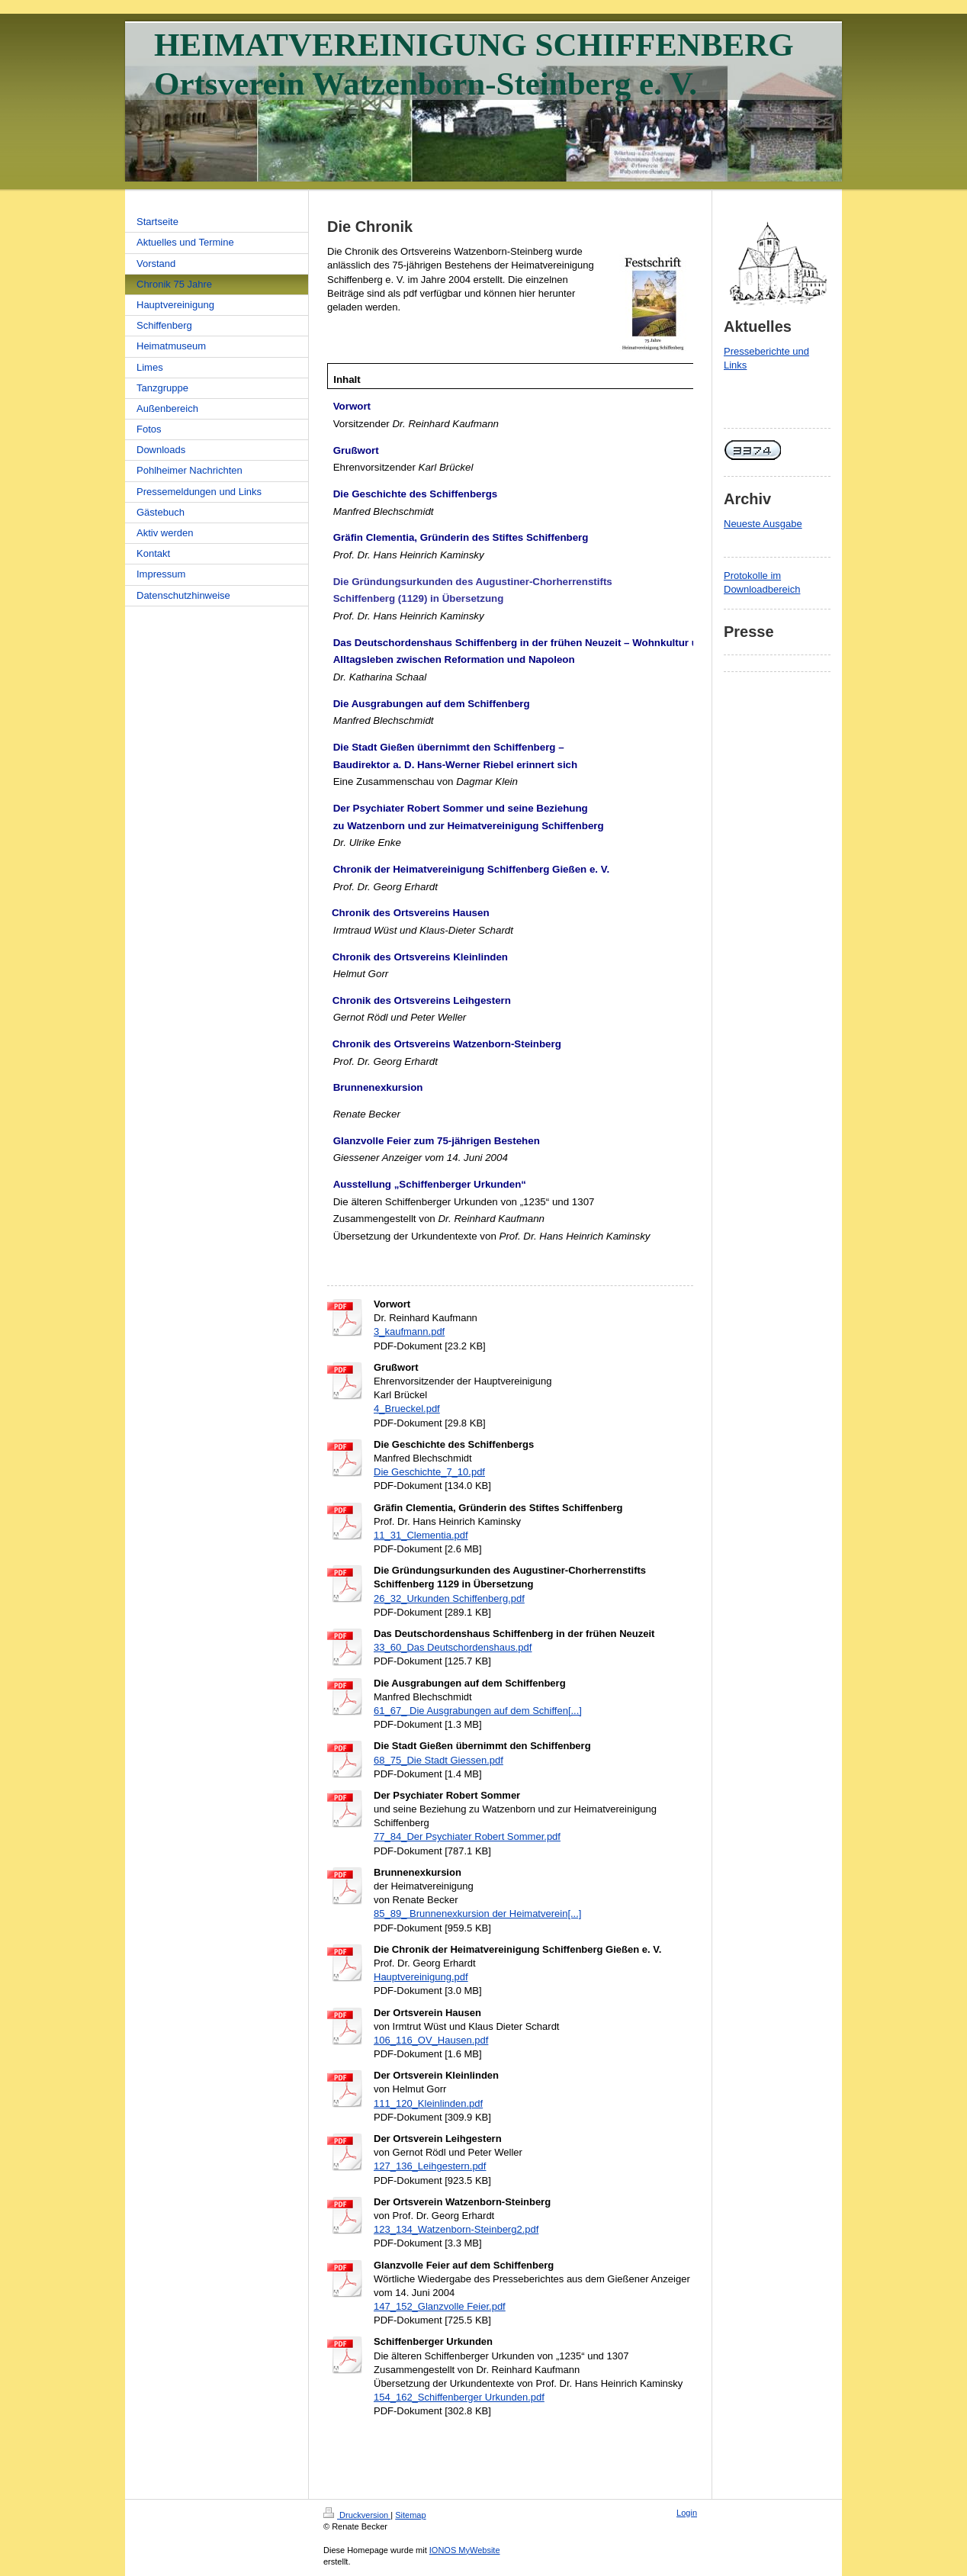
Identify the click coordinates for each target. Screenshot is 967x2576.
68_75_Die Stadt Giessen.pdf (438, 1760)
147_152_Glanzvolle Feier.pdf (440, 2306)
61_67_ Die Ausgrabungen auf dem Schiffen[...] (478, 1710)
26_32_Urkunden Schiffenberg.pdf (449, 1598)
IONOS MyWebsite (464, 2550)
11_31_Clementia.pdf (421, 1535)
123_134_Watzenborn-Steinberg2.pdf (456, 2229)
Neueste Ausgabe (763, 523)
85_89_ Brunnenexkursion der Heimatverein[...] (477, 1913)
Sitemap (410, 2515)
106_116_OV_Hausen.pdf (431, 2040)
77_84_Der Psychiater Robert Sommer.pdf (467, 1836)
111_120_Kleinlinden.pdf (428, 2103)
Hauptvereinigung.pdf (421, 1977)
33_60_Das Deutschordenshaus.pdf (453, 1647)
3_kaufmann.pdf (409, 1331)
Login (686, 2512)
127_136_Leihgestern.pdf (430, 2166)
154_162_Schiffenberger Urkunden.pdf (459, 2397)
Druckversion (356, 2515)
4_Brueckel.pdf (407, 1408)
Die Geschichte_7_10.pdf (429, 1472)
